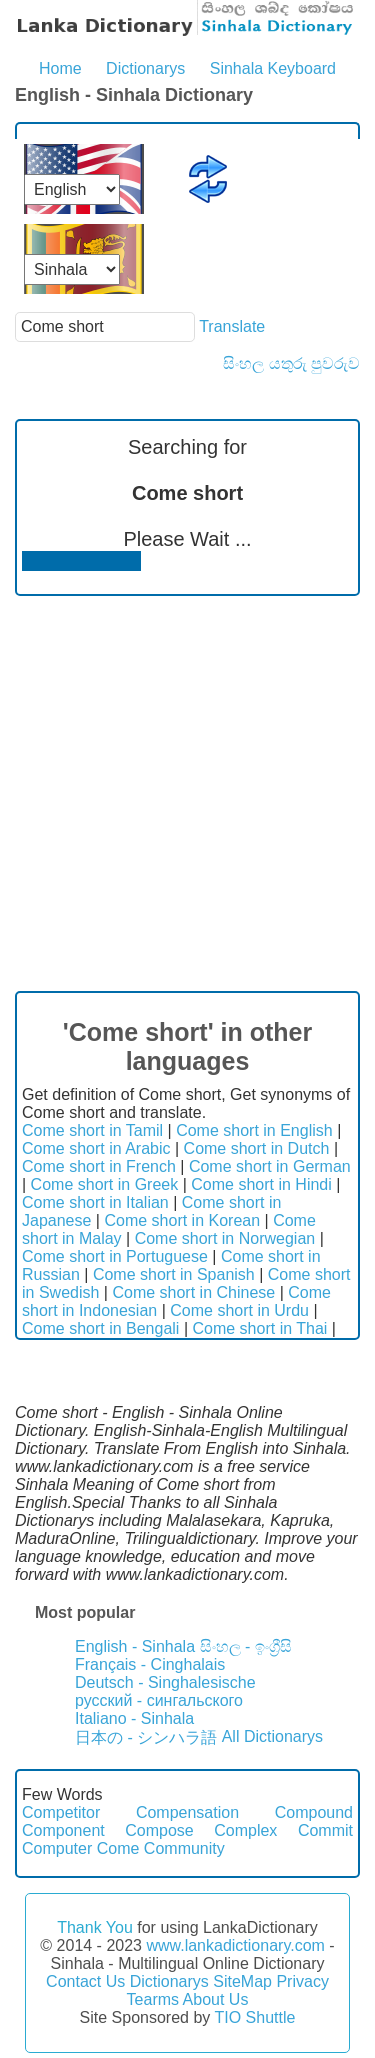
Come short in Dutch (257, 1148)
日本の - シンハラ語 (146, 1737)
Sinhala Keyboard (273, 68)
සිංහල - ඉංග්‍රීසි (246, 1646)
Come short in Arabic (96, 1148)
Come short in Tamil (92, 1130)
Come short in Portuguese (115, 1256)
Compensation (187, 1812)
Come (118, 1848)
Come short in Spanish (174, 1274)
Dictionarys (145, 68)
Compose (159, 1830)
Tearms (153, 1999)
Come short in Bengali (100, 1328)
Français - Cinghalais (150, 1664)
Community (184, 1848)
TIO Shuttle (254, 2017)
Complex (245, 1830)
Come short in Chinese (193, 1292)
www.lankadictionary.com (235, 1945)
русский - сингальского (159, 1700)
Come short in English (254, 1130)
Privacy (302, 1981)
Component (63, 1830)
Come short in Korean (182, 1220)
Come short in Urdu (239, 1310)
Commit (325, 1830)
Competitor (61, 1812)
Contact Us (85, 1981)
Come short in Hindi (261, 1184)
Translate (232, 326)
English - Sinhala (135, 1646)
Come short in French (99, 1166)
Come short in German (270, 1166)
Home (60, 68)
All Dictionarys (272, 1736)
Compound (314, 1812)
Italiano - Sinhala (134, 1718)
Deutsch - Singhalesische (165, 1682)
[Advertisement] (187, 793)
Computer (57, 1848)
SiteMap (242, 1981)
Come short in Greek (105, 1184)
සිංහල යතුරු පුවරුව (291, 363)
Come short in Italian (95, 1202)
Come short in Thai (259, 1328)
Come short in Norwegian (225, 1238)
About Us (216, 1999)
